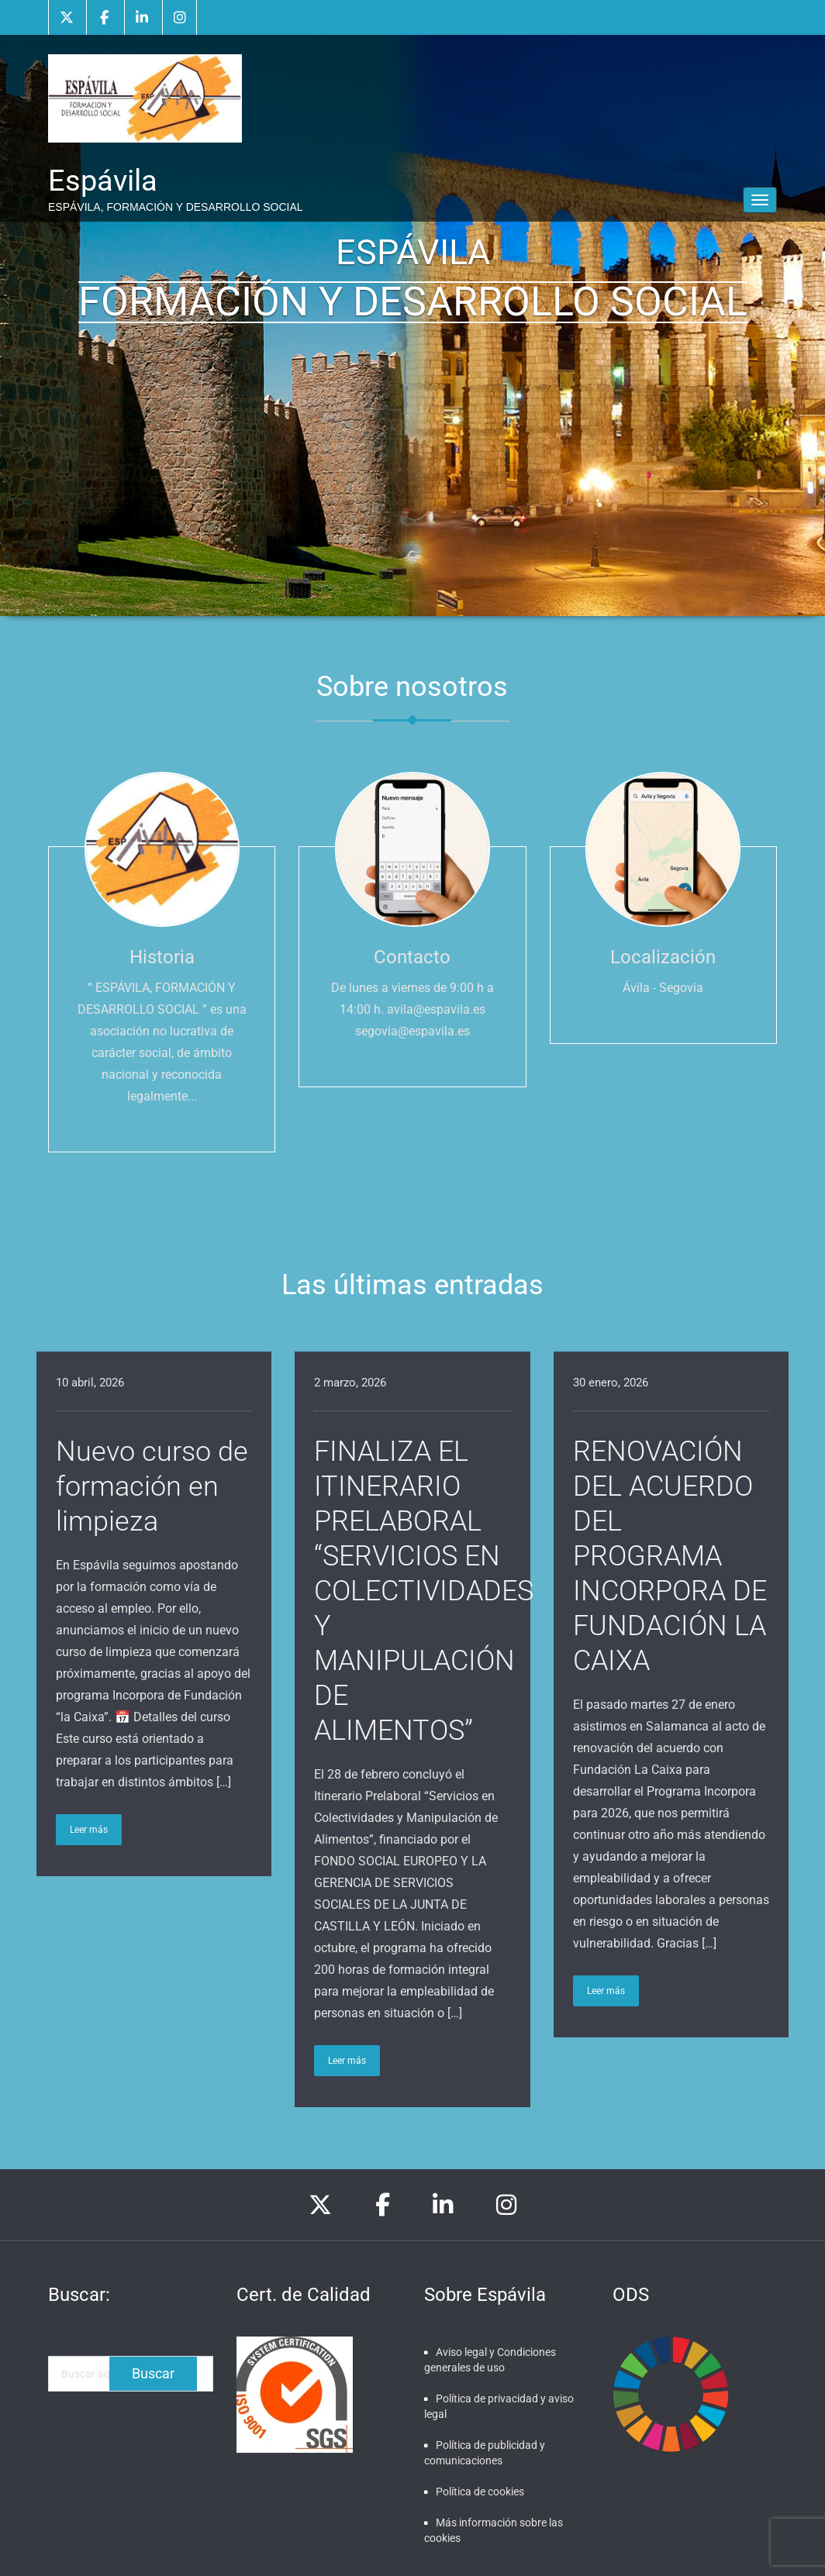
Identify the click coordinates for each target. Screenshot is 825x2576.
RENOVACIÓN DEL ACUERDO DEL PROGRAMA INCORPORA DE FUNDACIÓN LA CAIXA (670, 1556)
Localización (663, 957)
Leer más (89, 1829)
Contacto (412, 957)
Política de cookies (480, 2491)
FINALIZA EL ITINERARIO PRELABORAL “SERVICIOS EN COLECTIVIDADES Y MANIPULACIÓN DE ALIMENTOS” (423, 1591)
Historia (162, 957)
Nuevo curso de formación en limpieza (152, 1486)
